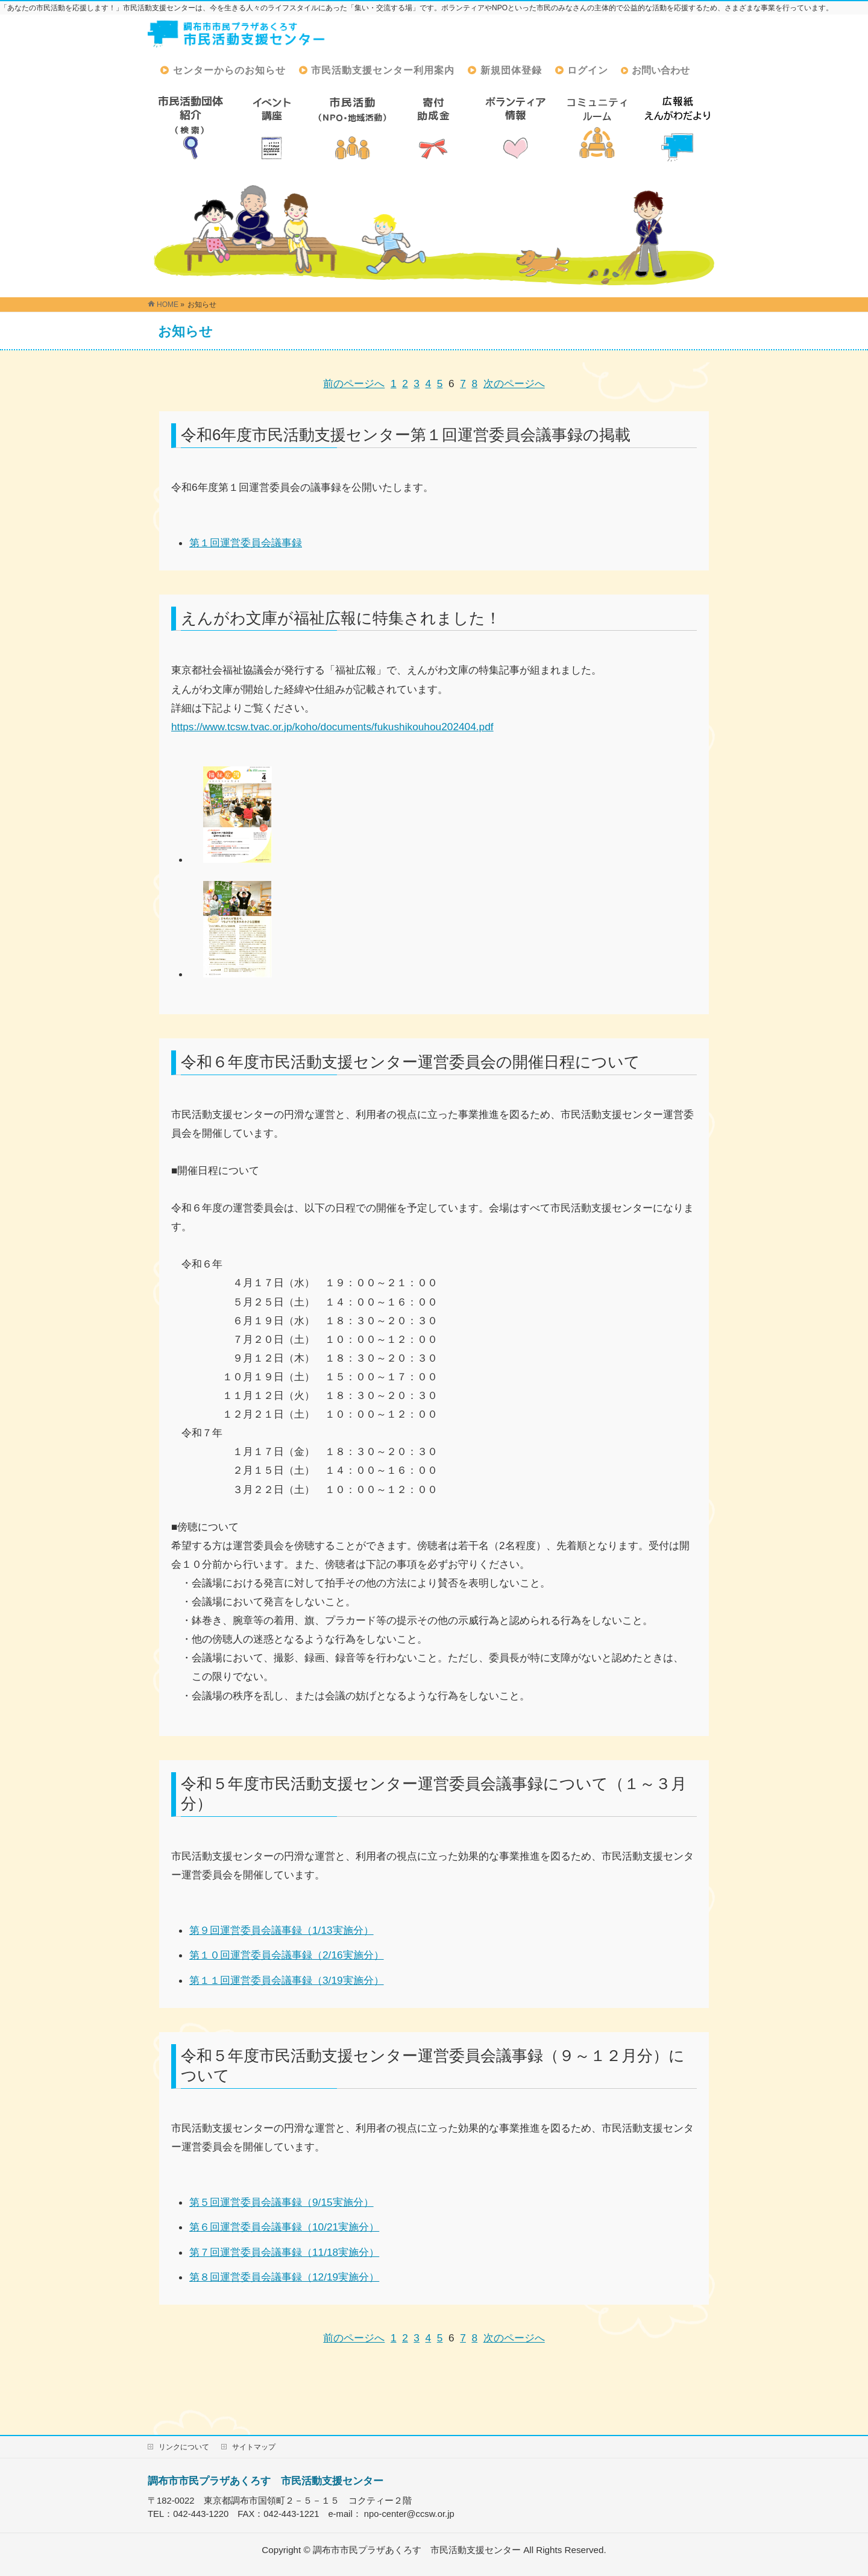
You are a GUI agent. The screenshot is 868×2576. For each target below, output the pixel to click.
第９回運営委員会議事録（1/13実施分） (281, 1930)
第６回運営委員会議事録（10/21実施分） (284, 2227)
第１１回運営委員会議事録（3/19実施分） (286, 1980)
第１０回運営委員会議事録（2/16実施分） (286, 1955)
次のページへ (514, 383)
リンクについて (184, 2447)
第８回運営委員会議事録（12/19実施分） (284, 2277)
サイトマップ (253, 2447)
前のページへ (354, 383)
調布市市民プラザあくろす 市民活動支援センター (265, 2481)
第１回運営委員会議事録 (245, 543)
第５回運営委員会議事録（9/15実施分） (281, 2202)
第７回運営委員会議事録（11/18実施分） (284, 2252)
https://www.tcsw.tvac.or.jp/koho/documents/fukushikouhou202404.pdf (332, 727)
